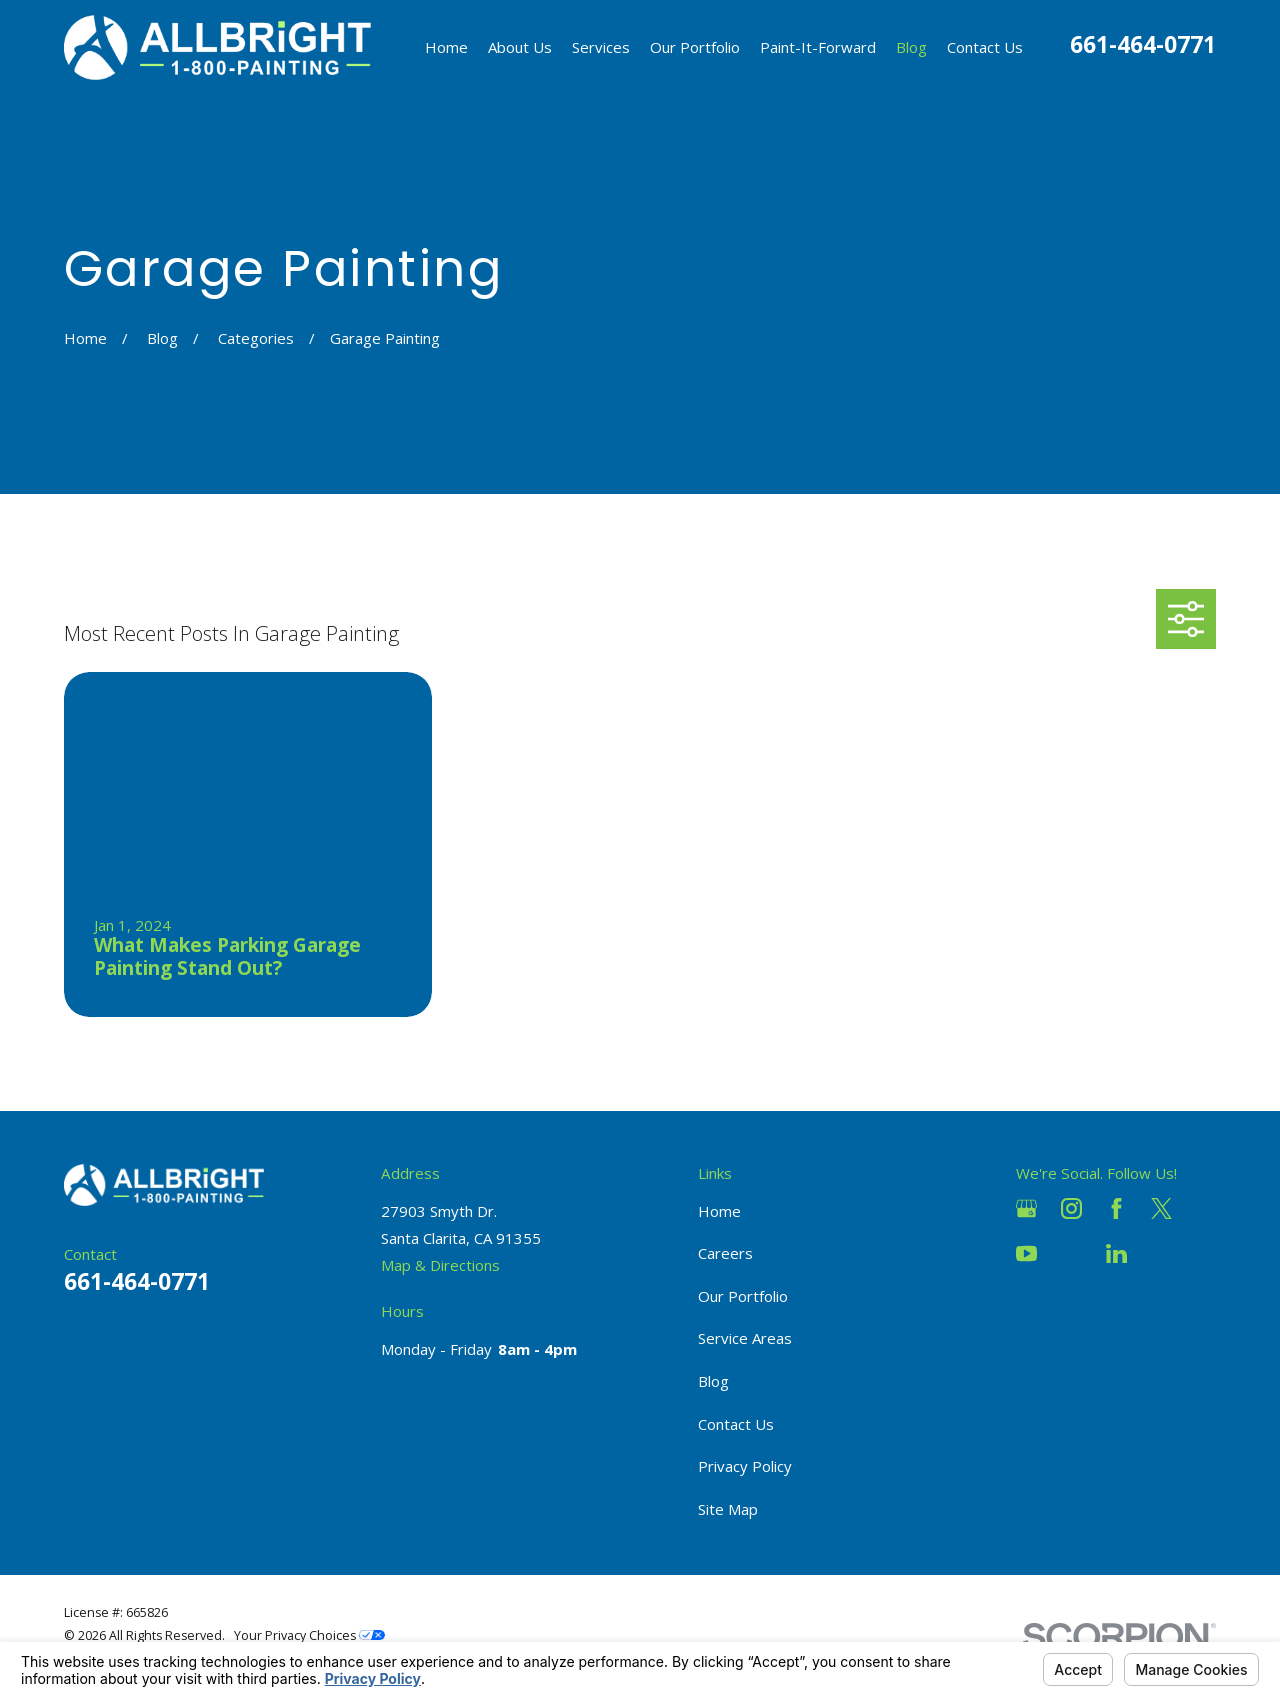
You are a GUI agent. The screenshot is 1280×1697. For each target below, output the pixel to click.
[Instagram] (1071, 1208)
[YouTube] (1026, 1253)
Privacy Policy (745, 1466)
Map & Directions (440, 1265)
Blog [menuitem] (911, 47)
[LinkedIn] (1116, 1253)
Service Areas (745, 1338)
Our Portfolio (743, 1296)
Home (719, 1211)
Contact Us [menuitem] (985, 47)
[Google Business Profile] (1026, 1208)
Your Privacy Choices (309, 1635)
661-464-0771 (1143, 44)
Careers (725, 1253)
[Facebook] (1116, 1208)
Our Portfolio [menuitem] (695, 47)
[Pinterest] (1161, 1253)
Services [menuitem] (601, 47)
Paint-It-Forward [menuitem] (818, 47)
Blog (713, 1381)
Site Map (728, 1509)
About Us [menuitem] (520, 47)
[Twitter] (1161, 1208)
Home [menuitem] (446, 47)
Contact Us (736, 1424)
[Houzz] (1071, 1253)
